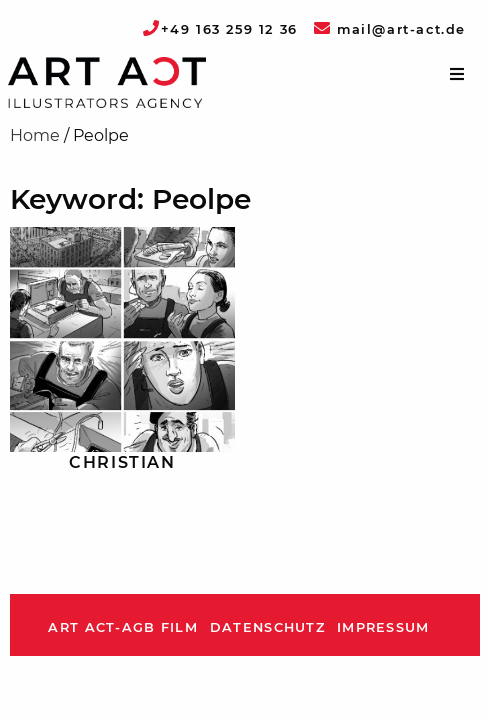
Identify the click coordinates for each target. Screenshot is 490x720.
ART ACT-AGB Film (122, 627)
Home (35, 135)
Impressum (383, 627)
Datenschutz (267, 627)
